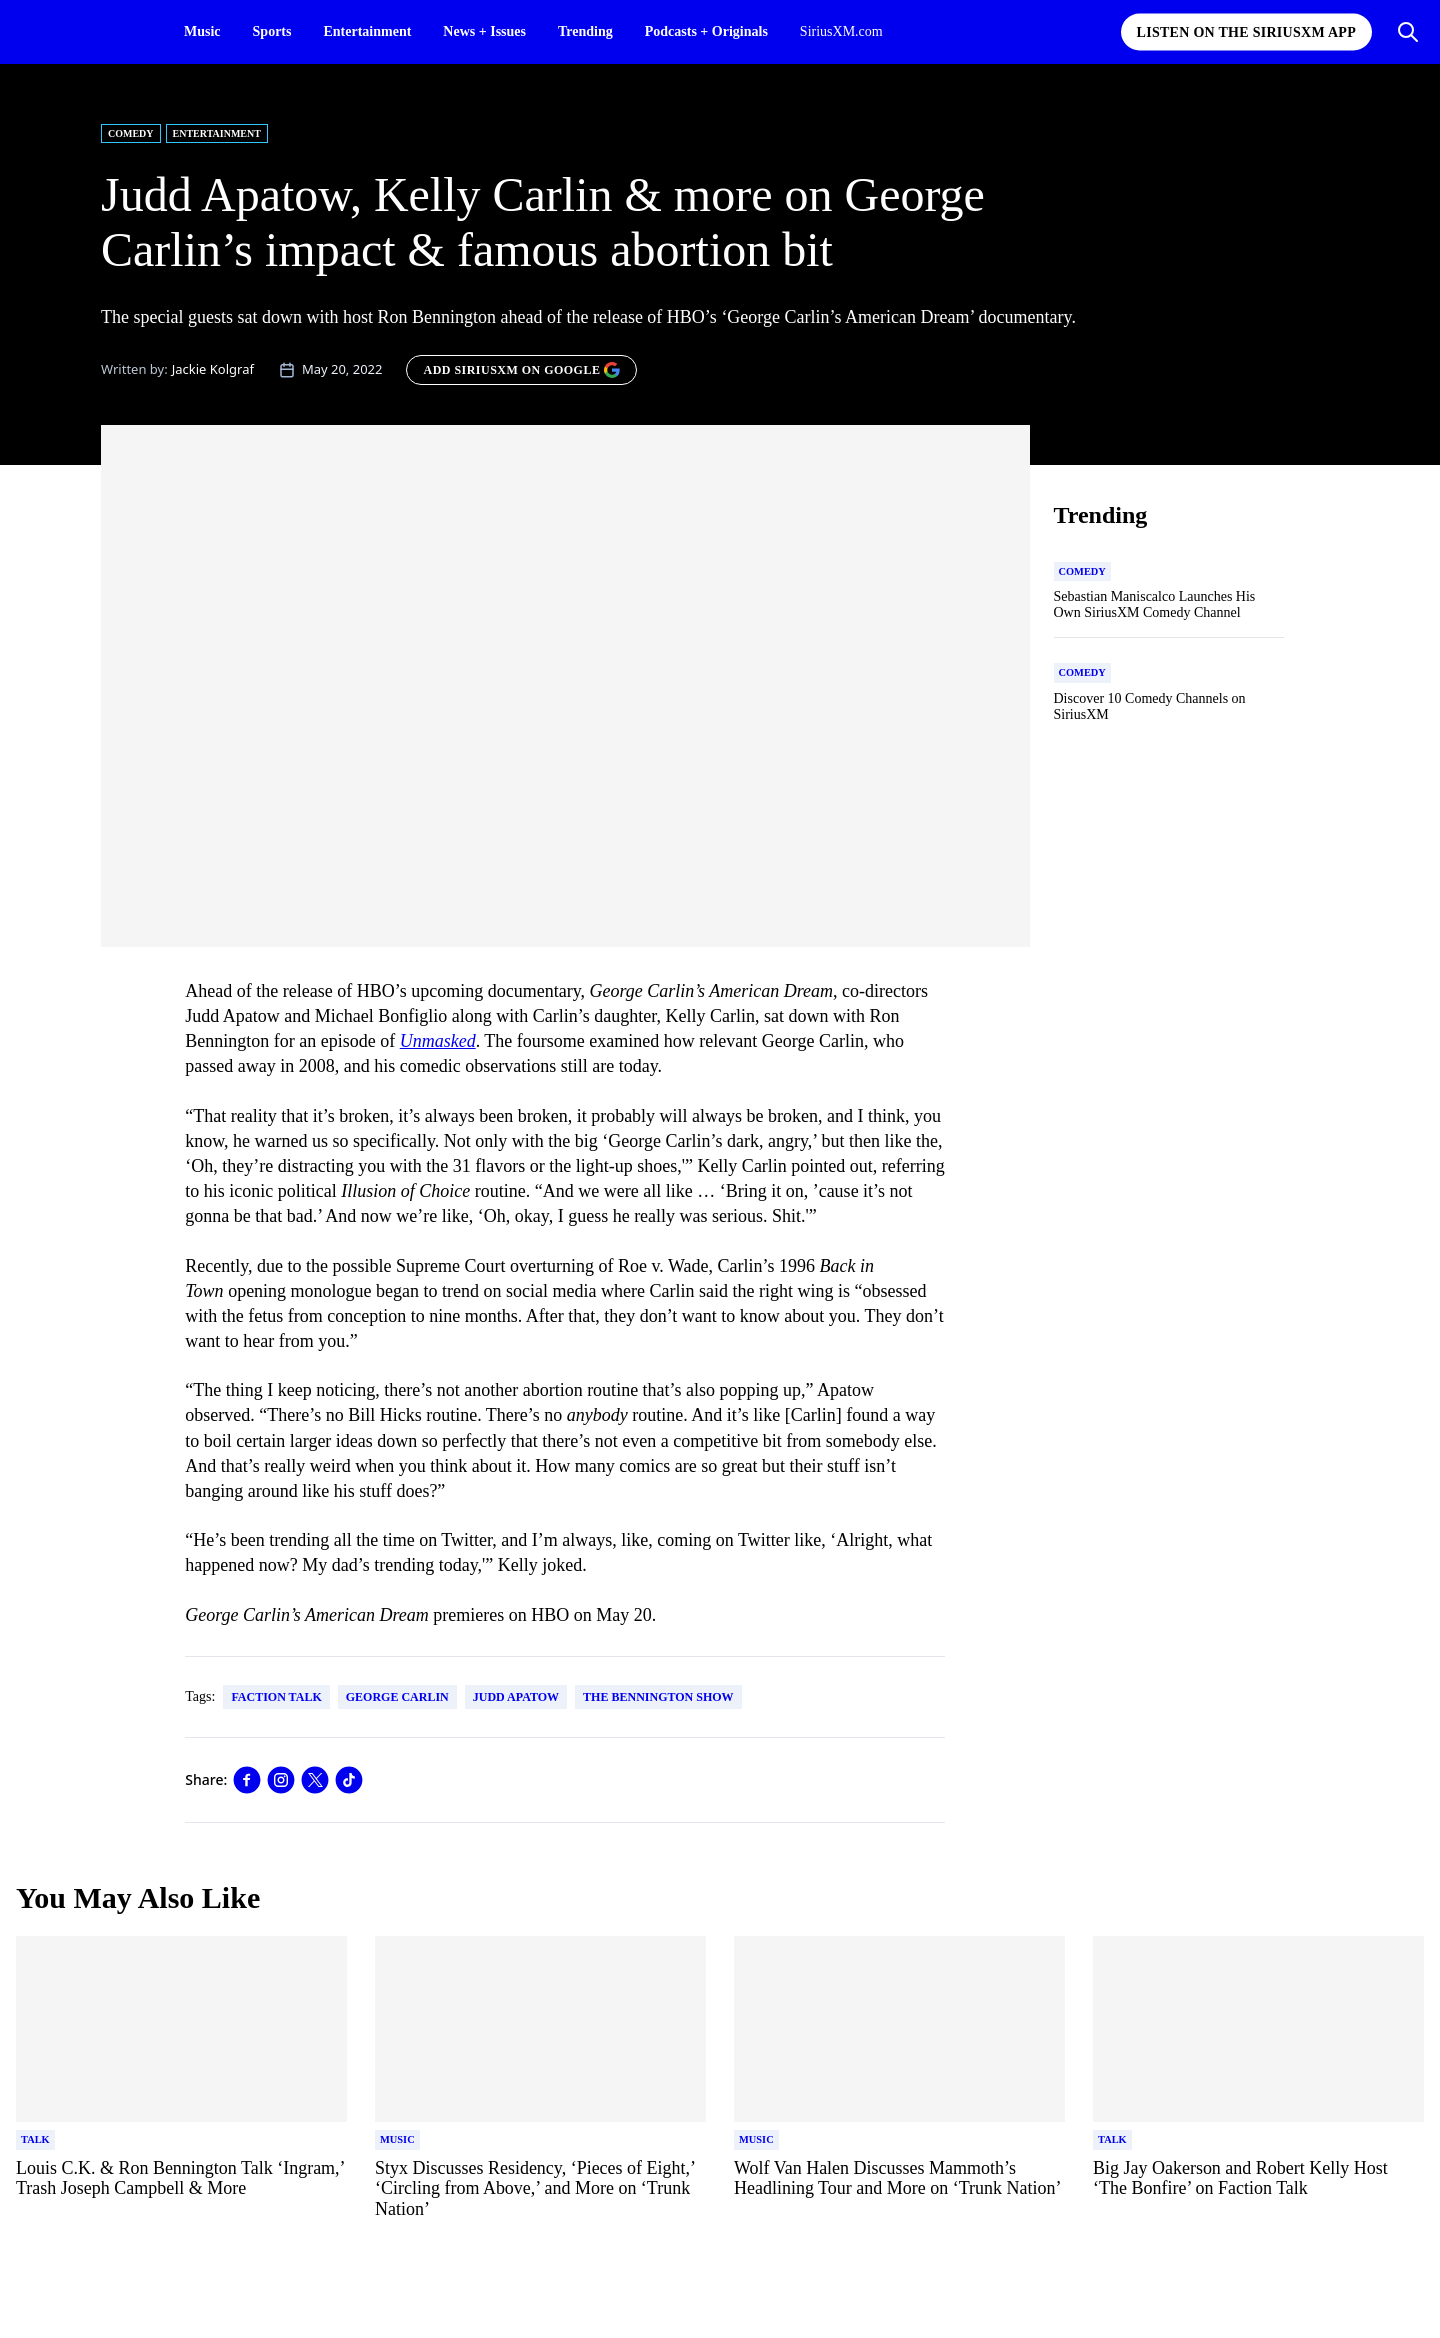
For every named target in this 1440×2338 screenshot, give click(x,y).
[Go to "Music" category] (397, 2140)
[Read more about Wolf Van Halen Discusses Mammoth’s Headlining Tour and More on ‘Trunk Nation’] (899, 2190)
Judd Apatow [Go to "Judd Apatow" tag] (516, 1697)
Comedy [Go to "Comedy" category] (131, 133)
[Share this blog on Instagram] (281, 1780)
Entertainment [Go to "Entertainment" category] (217, 133)
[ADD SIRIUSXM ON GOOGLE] (521, 370)
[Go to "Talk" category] (35, 2140)
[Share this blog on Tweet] (315, 1780)
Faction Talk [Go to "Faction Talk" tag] (276, 1697)
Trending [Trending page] (585, 31)
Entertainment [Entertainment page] (367, 31)
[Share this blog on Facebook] (247, 1780)
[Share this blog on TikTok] (349, 1780)
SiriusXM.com (841, 31)
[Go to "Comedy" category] (1082, 572)
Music (202, 31)
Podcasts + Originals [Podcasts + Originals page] (706, 31)
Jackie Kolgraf (213, 369)
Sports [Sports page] (272, 31)
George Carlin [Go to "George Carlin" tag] (397, 1697)
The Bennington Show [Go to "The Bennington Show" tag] (658, 1697)
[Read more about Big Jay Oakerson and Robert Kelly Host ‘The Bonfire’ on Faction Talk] (1258, 2190)
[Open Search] (1408, 32)
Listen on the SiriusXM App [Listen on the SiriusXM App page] (1246, 32)
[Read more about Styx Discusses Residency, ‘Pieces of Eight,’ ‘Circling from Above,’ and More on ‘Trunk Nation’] (540, 2190)
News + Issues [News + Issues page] (484, 31)
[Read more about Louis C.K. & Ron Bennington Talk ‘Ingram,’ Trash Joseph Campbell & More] (181, 2190)
